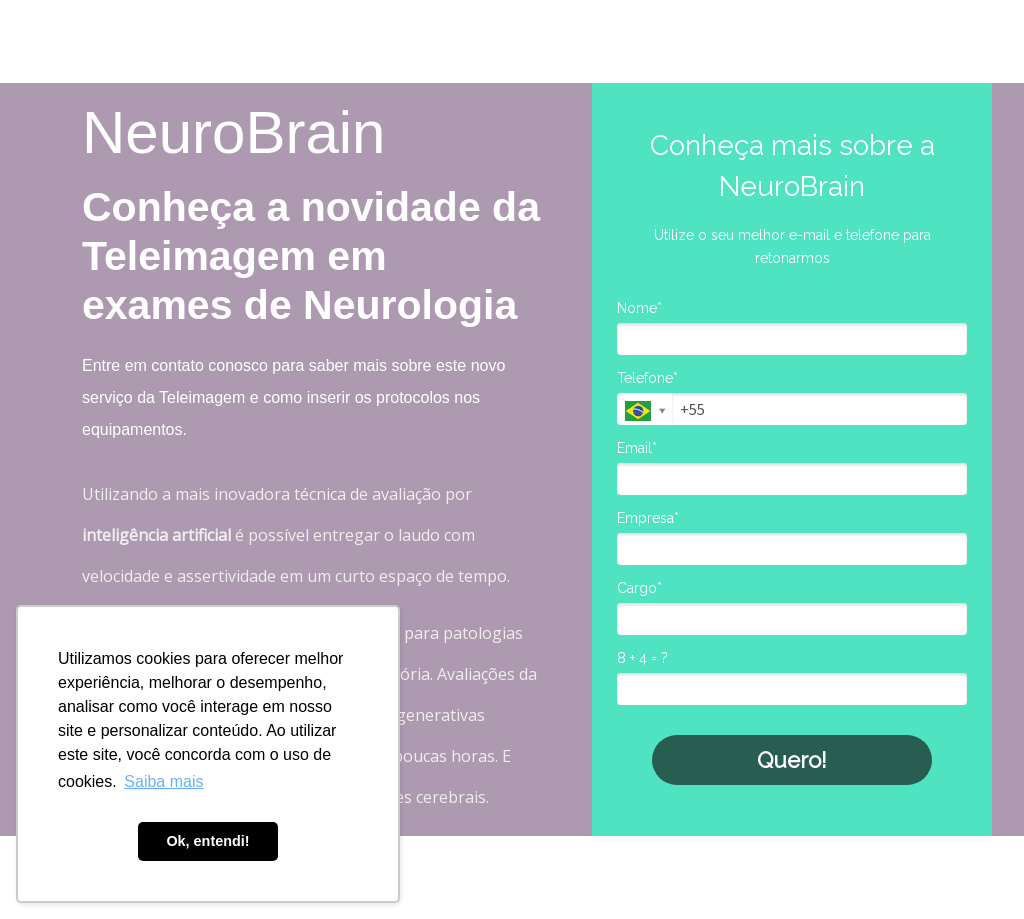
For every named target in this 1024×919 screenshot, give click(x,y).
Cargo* (639, 588)
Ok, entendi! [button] (207, 841)
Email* (637, 448)
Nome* (639, 308)
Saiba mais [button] (163, 781)
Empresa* (648, 518)
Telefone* (647, 378)
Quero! (792, 760)
